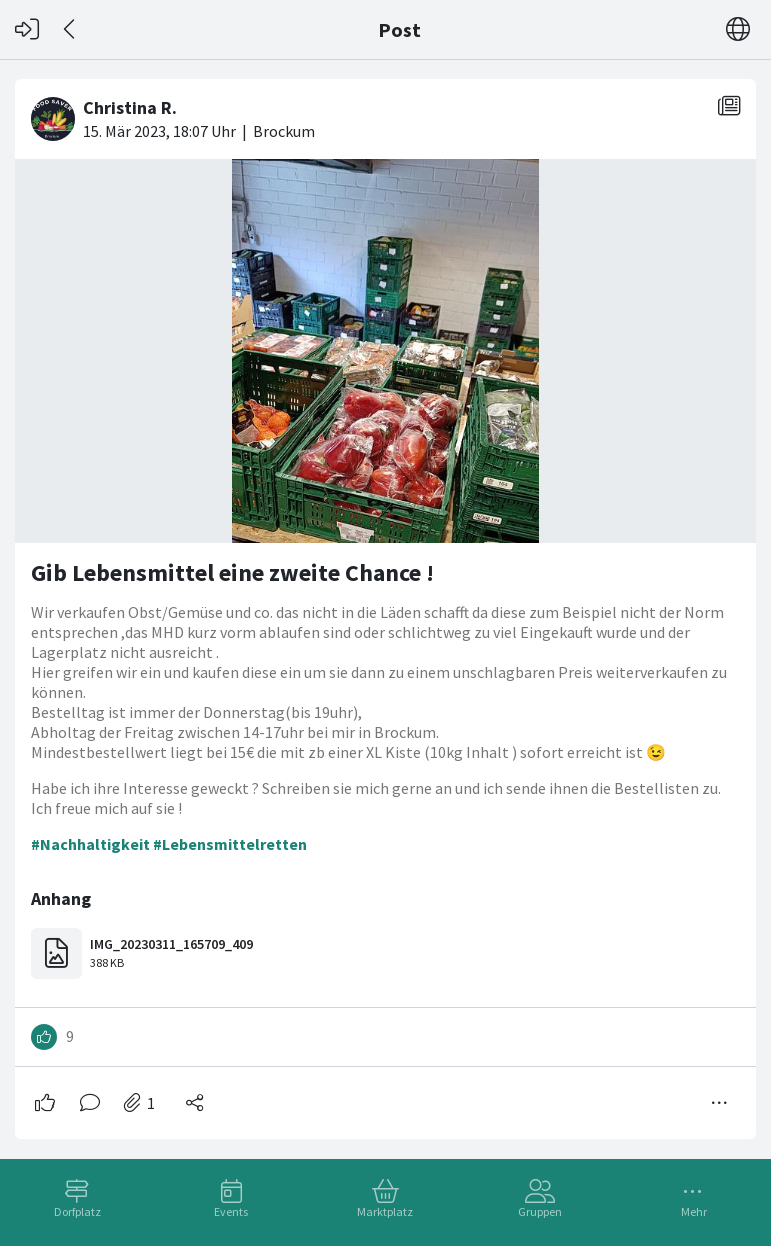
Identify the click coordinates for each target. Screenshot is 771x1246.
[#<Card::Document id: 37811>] (385, 601)
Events (231, 1211)
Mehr (694, 1211)
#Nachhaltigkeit (90, 844)
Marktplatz (385, 1211)
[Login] (27, 29)
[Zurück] (70, 29)
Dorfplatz (77, 1211)
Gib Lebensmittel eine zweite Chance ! (232, 572)
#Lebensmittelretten (230, 844)
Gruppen (540, 1211)
